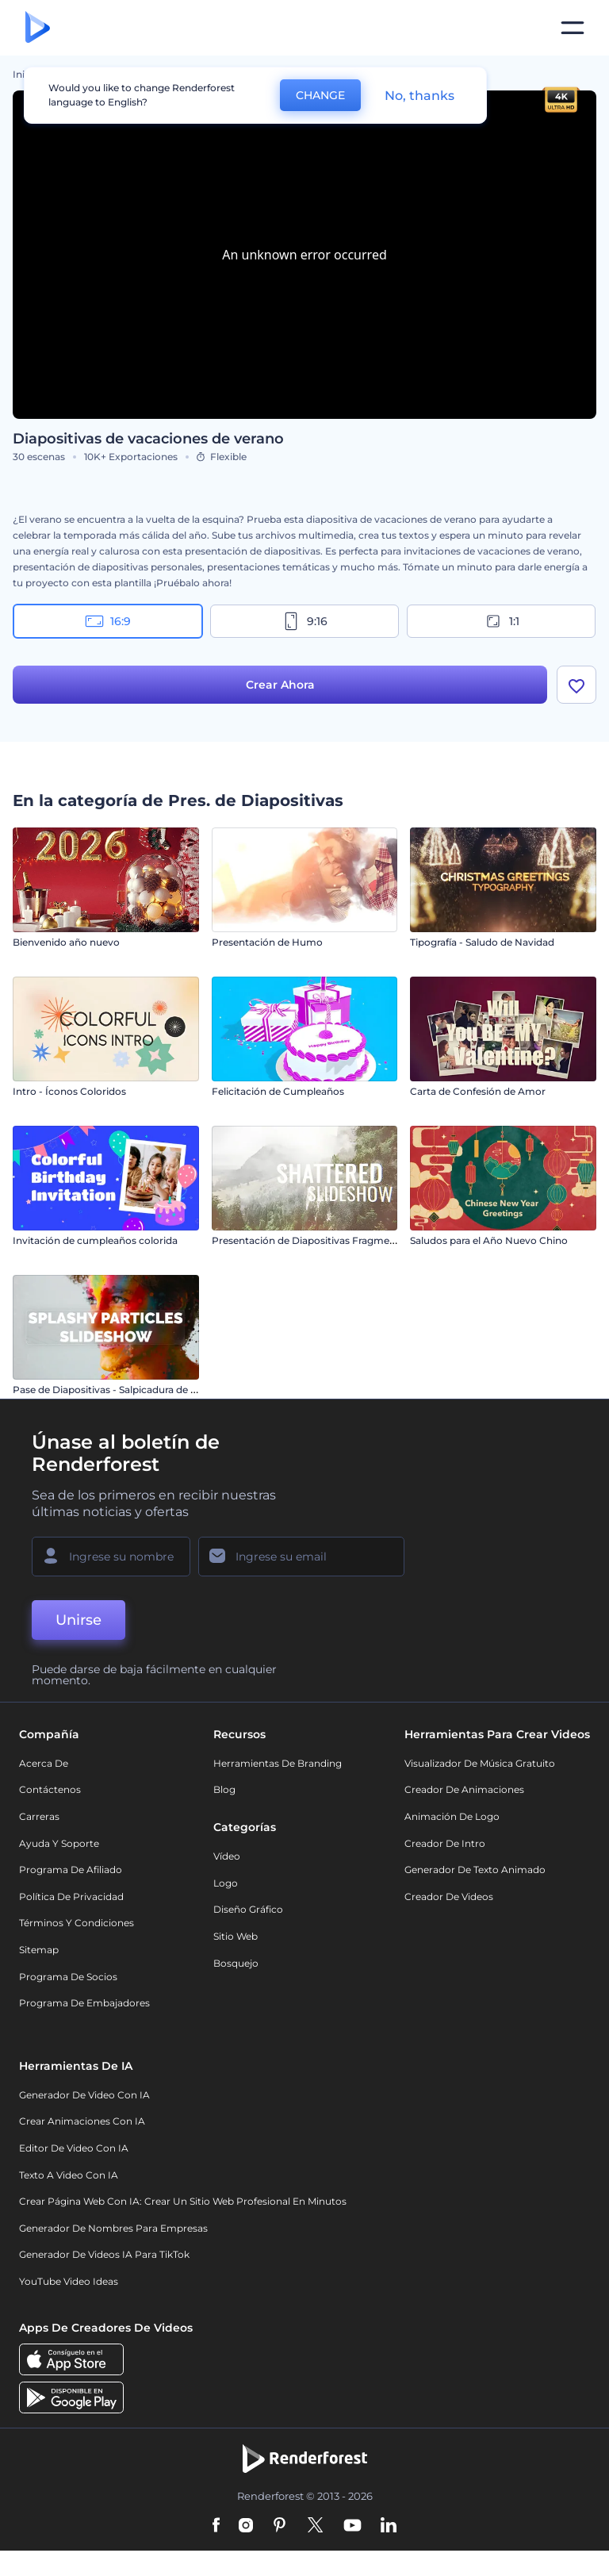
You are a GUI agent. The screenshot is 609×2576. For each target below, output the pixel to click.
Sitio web (235, 1936)
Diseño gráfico (248, 1909)
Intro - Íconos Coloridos (69, 1091)
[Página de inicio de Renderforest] (37, 28)
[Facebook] (216, 2526)
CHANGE (320, 95)
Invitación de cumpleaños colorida (95, 1240)
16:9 (108, 621)
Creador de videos (448, 1896)
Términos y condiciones (76, 1923)
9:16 (304, 621)
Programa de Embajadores (84, 2003)
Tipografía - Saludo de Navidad (482, 942)
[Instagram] (246, 2526)
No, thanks (419, 95)
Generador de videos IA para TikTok (104, 2254)
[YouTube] (352, 2526)
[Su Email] (301, 1556)
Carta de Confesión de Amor (478, 1091)
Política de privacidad (71, 1896)
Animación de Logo (452, 1816)
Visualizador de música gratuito (479, 1763)
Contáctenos (50, 1789)
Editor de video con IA (73, 2148)
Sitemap (39, 1950)
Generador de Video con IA (84, 2095)
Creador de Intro (444, 1843)
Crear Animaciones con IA (82, 2121)
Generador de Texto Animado (475, 1869)
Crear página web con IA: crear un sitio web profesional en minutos (183, 2201)
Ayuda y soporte (59, 1843)
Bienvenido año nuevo (66, 942)
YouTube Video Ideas (68, 2281)
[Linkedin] (388, 2526)
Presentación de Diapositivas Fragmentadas (317, 1240)
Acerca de (43, 1763)
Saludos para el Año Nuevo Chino (489, 1240)
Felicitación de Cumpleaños (278, 1091)
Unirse (79, 1620)
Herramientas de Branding (277, 1763)
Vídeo (226, 1856)
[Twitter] (315, 2526)
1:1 (501, 621)
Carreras (39, 1816)
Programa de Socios (68, 1977)
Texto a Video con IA (68, 2175)
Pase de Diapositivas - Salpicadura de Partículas (125, 1389)
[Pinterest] (279, 2526)
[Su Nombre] (111, 1556)
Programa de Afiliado (70, 1869)
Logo (225, 1883)
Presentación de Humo (267, 942)
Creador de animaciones (464, 1789)
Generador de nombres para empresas (113, 2228)
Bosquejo (236, 1963)
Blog (224, 1789)
